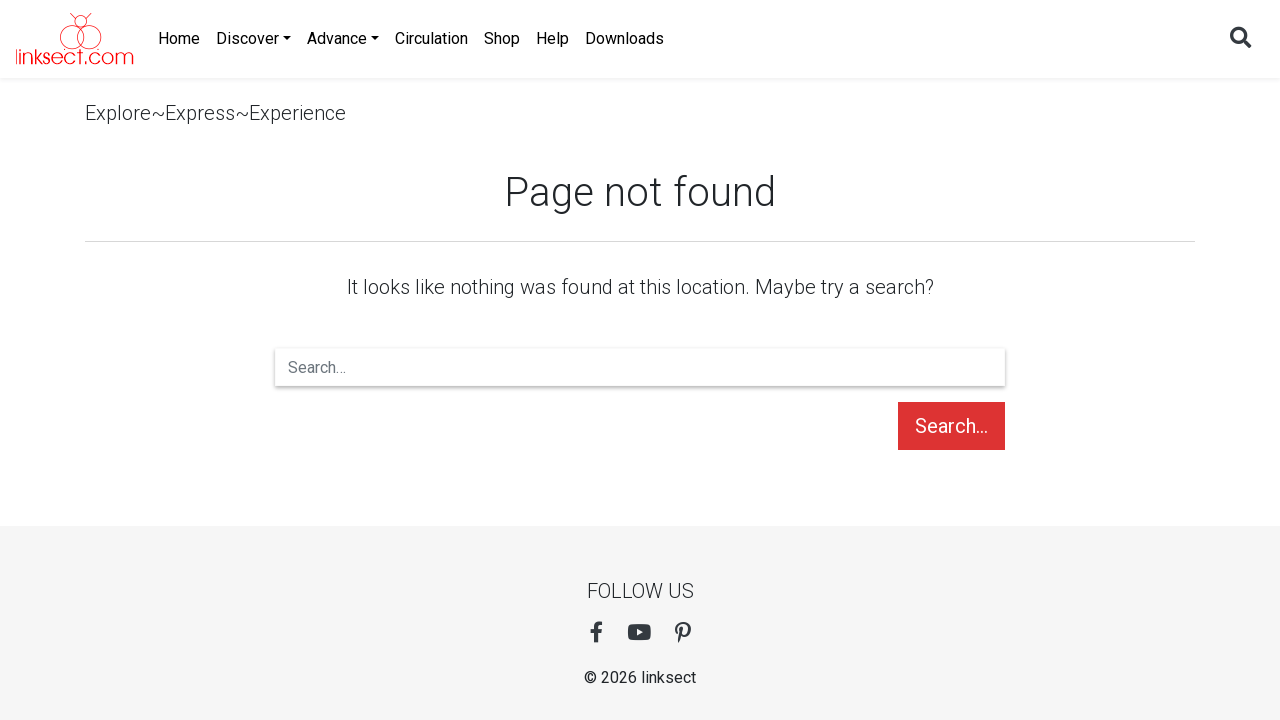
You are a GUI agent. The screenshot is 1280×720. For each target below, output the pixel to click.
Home (179, 38)
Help (552, 38)
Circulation (431, 38)
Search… (951, 426)
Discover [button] (247, 38)
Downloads (624, 38)
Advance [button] (337, 38)
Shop (502, 38)
